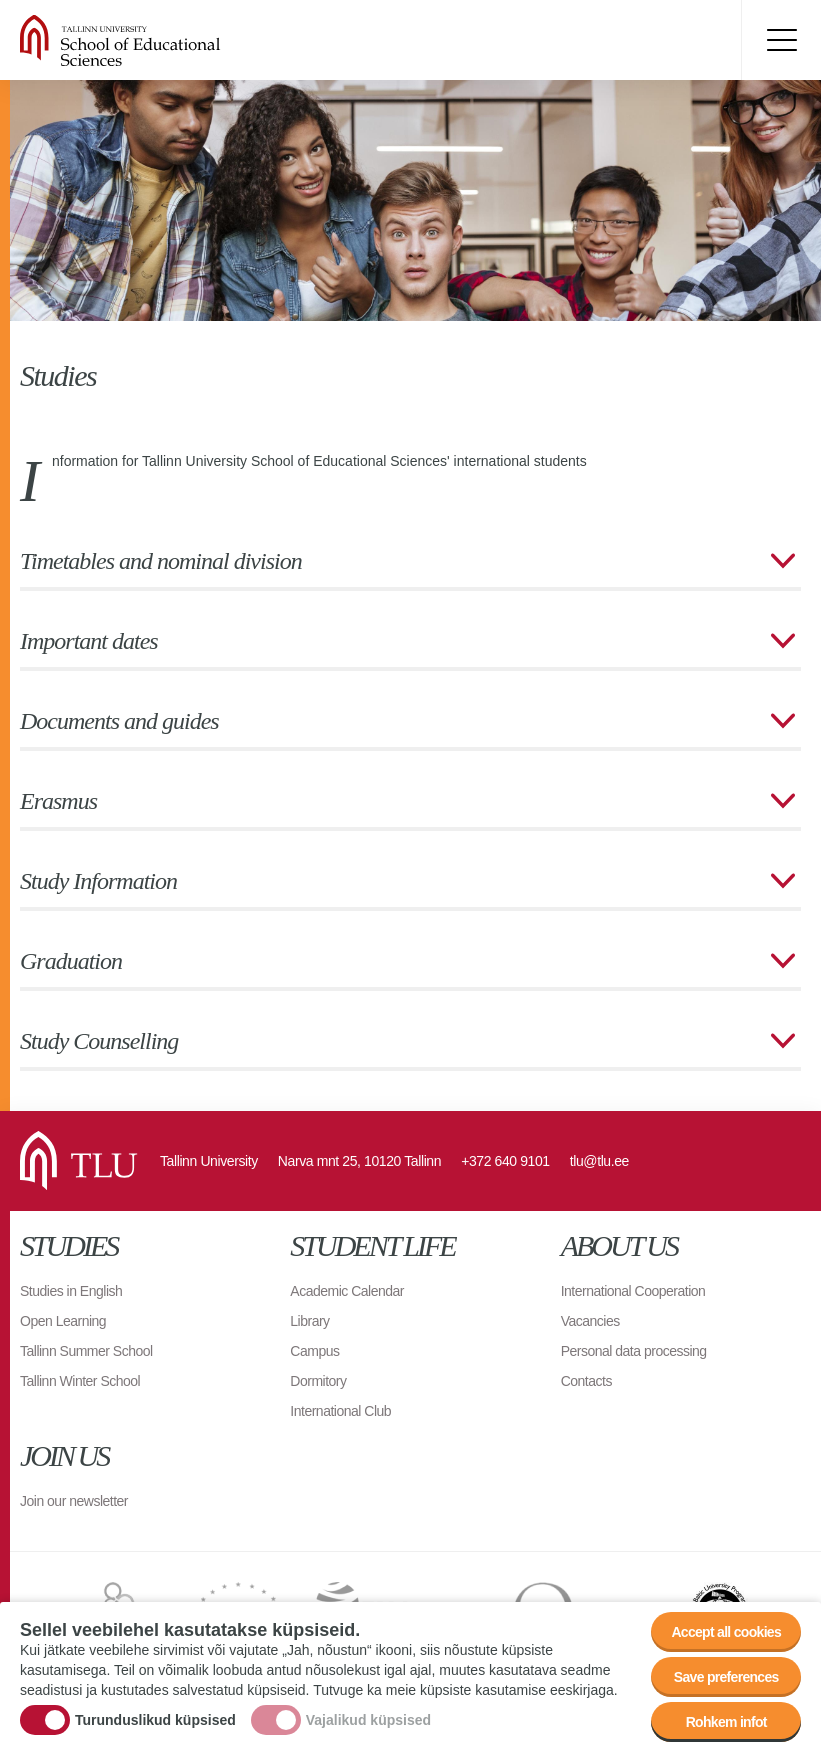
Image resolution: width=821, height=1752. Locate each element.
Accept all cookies (726, 1635)
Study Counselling (99, 1041)
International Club (340, 1411)
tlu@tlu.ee (599, 1161)
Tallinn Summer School (86, 1351)
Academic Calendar (347, 1291)
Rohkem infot (726, 1725)
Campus (314, 1351)
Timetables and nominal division (161, 561)
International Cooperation (633, 1291)
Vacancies (590, 1321)
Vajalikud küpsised (368, 1723)
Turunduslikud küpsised (155, 1723)
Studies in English (71, 1291)
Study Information (98, 881)
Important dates (89, 641)
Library (309, 1321)
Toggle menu (781, 40)
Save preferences (726, 1680)
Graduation (71, 961)
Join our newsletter (74, 1501)
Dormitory (318, 1381)
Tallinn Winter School (80, 1381)
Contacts (586, 1381)
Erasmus (58, 801)
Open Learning (63, 1321)
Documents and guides (119, 721)
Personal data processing (634, 1351)
